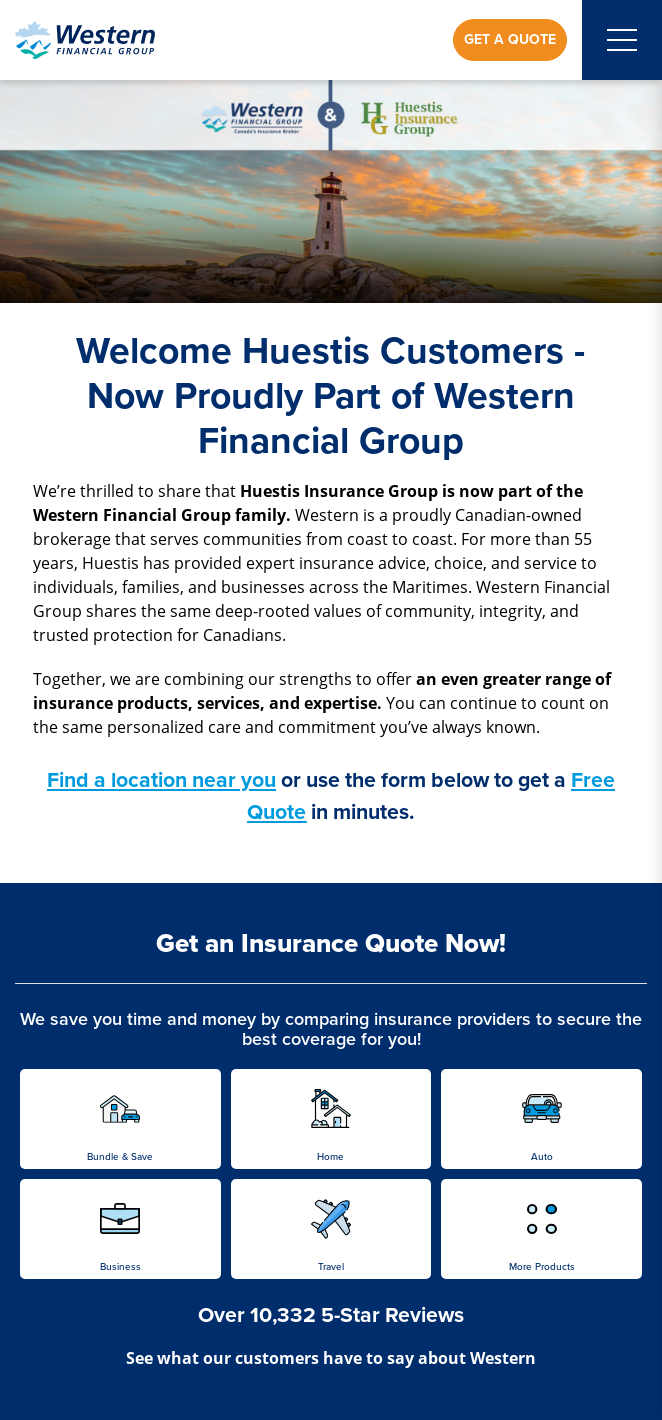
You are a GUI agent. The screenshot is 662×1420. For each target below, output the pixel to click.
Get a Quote (510, 39)
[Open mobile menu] (622, 40)
